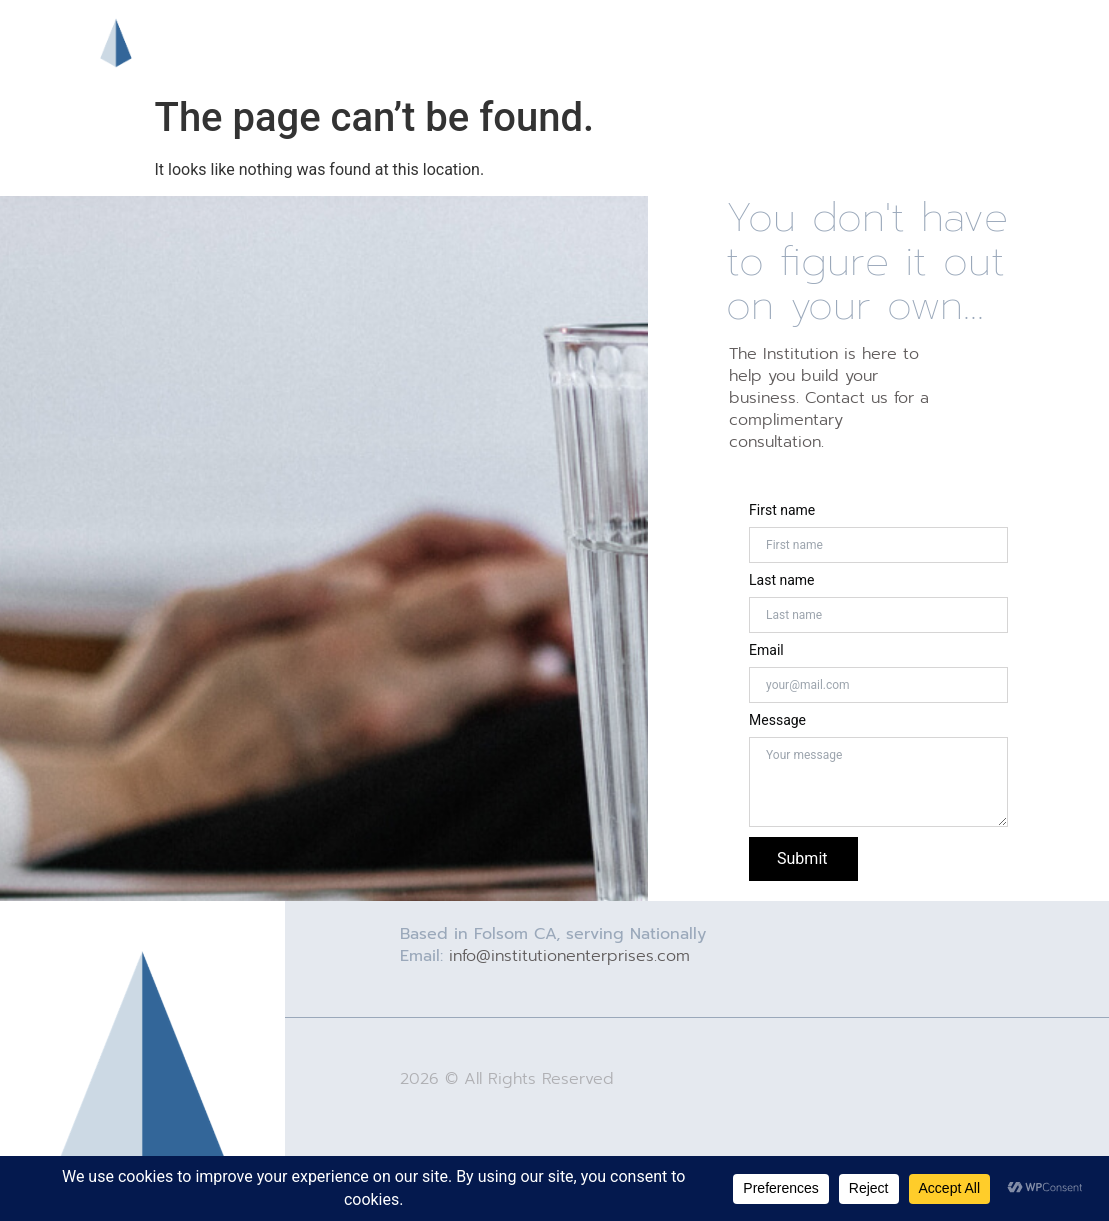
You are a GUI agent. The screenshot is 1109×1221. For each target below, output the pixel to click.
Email (766, 650)
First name (782, 510)
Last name (781, 580)
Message (777, 720)
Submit (802, 858)
